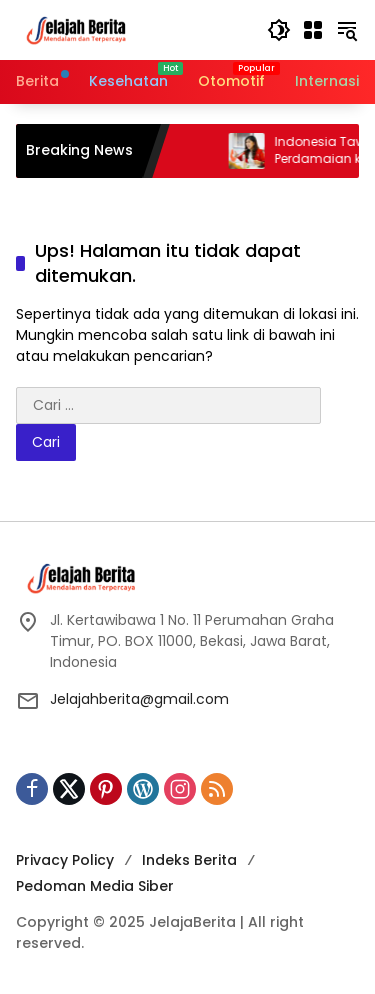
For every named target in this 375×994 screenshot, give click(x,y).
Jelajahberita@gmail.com (139, 699)
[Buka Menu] (313, 30)
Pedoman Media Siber (95, 886)
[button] (279, 30)
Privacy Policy (65, 860)
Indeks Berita (189, 860)
